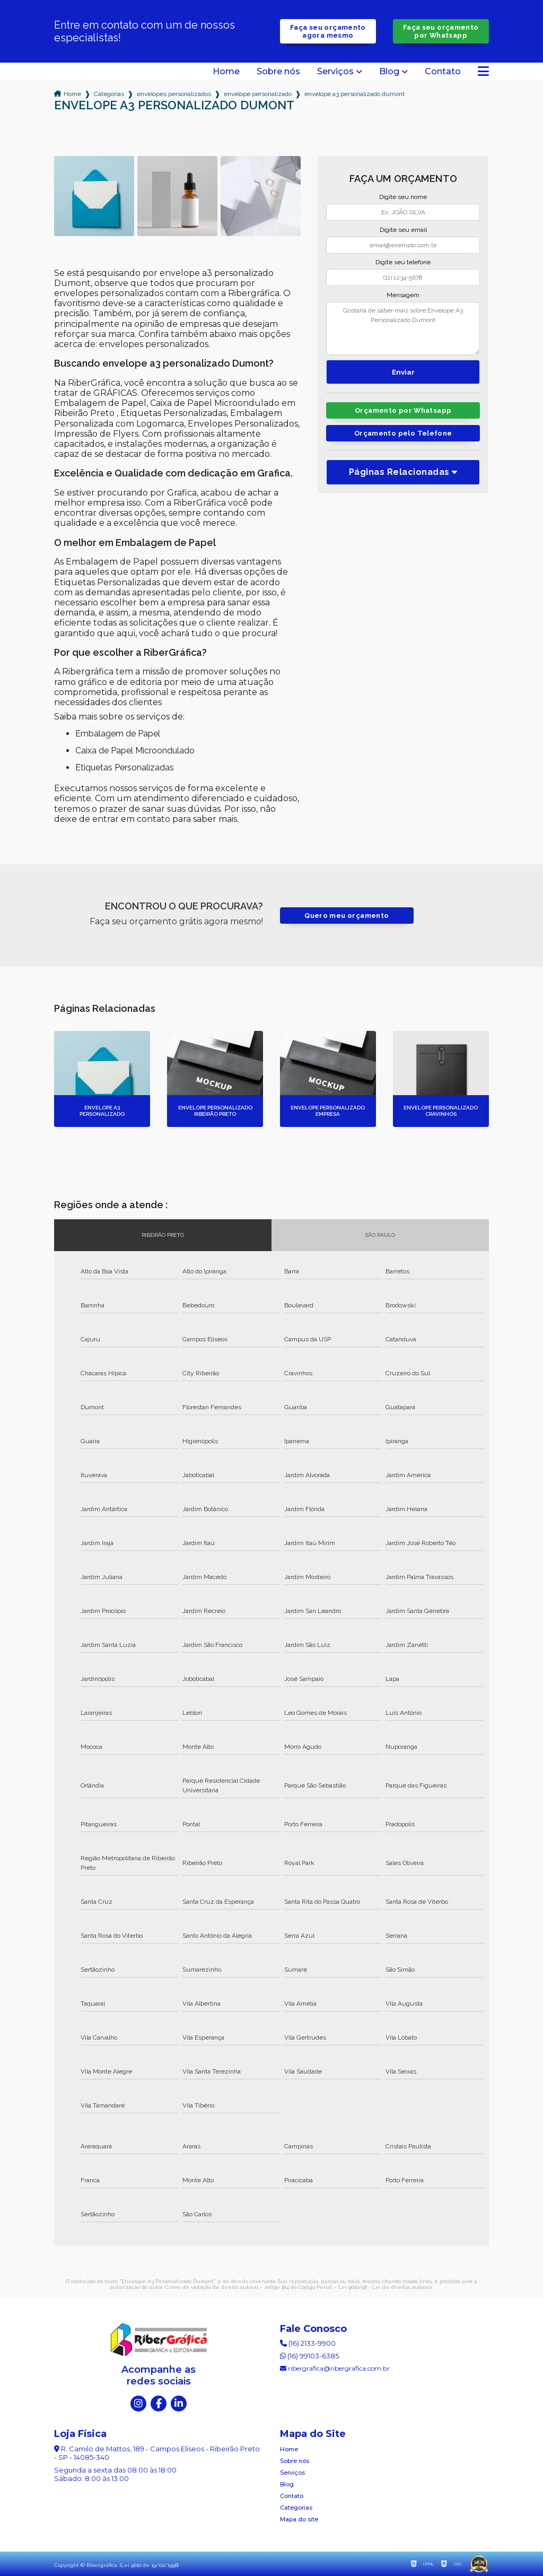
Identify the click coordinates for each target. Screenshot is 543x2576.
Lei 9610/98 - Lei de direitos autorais (385, 2287)
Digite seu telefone (403, 262)
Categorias (109, 94)
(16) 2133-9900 (308, 2343)
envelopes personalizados (174, 94)
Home (226, 71)
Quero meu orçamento (346, 916)
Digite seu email (403, 229)
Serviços (335, 71)
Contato (443, 71)
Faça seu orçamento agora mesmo (328, 31)
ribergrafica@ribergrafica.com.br (335, 2368)
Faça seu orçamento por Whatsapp (441, 31)
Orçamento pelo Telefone (403, 433)
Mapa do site (299, 2519)
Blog (389, 71)
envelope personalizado (258, 94)
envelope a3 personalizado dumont (354, 94)
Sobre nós (278, 71)
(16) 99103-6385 (309, 2356)
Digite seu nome (403, 197)
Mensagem (403, 295)
